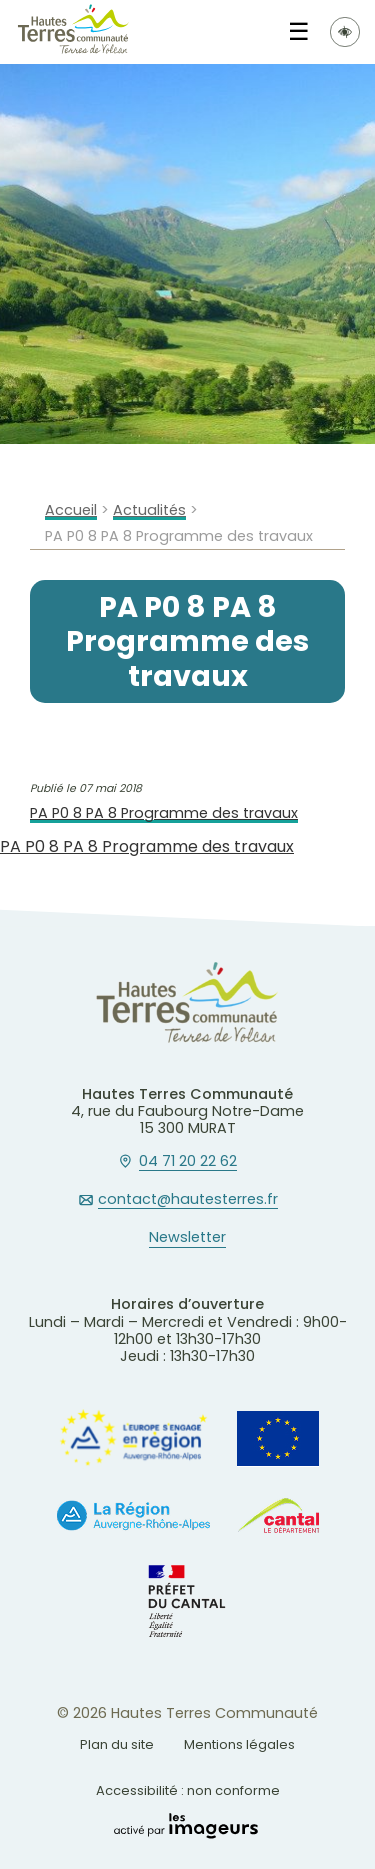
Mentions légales (239, 1744)
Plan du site (117, 1744)
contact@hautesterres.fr (188, 1200)
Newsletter (187, 1238)
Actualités (149, 510)
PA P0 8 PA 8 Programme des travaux (164, 813)
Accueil (71, 510)
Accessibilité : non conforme (188, 1790)
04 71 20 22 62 (188, 1162)
